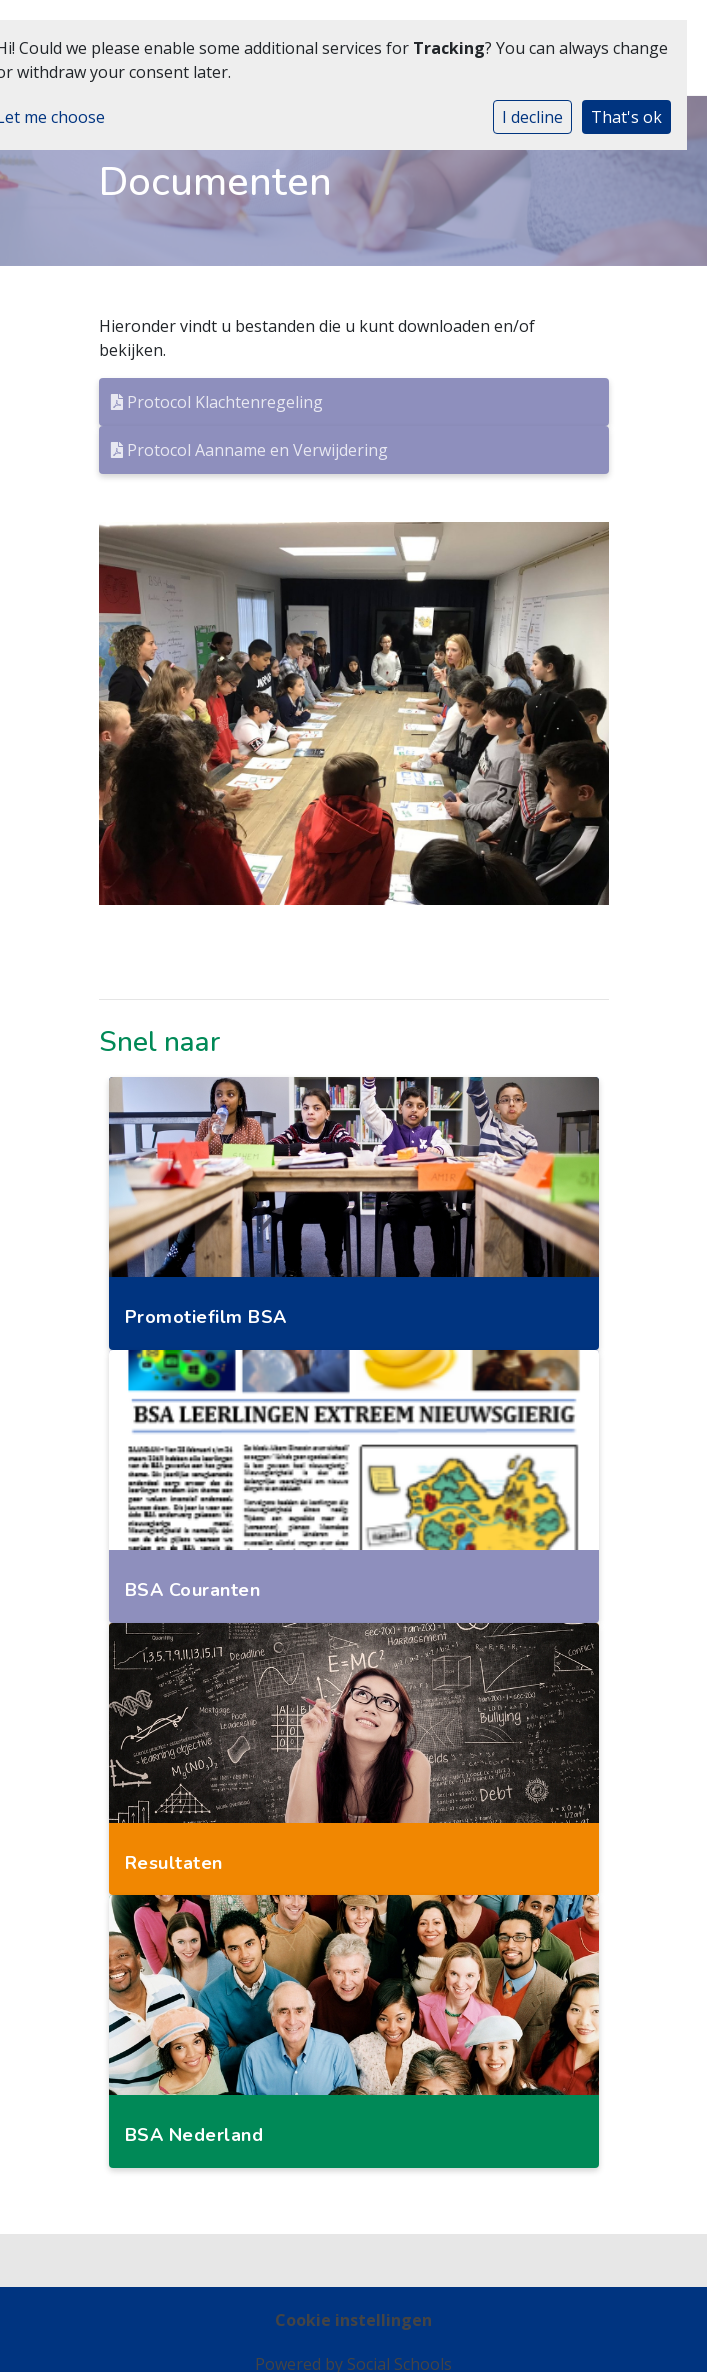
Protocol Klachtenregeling (217, 402)
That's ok (626, 117)
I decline (532, 117)
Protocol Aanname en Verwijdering (249, 450)
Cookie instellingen (353, 2320)
